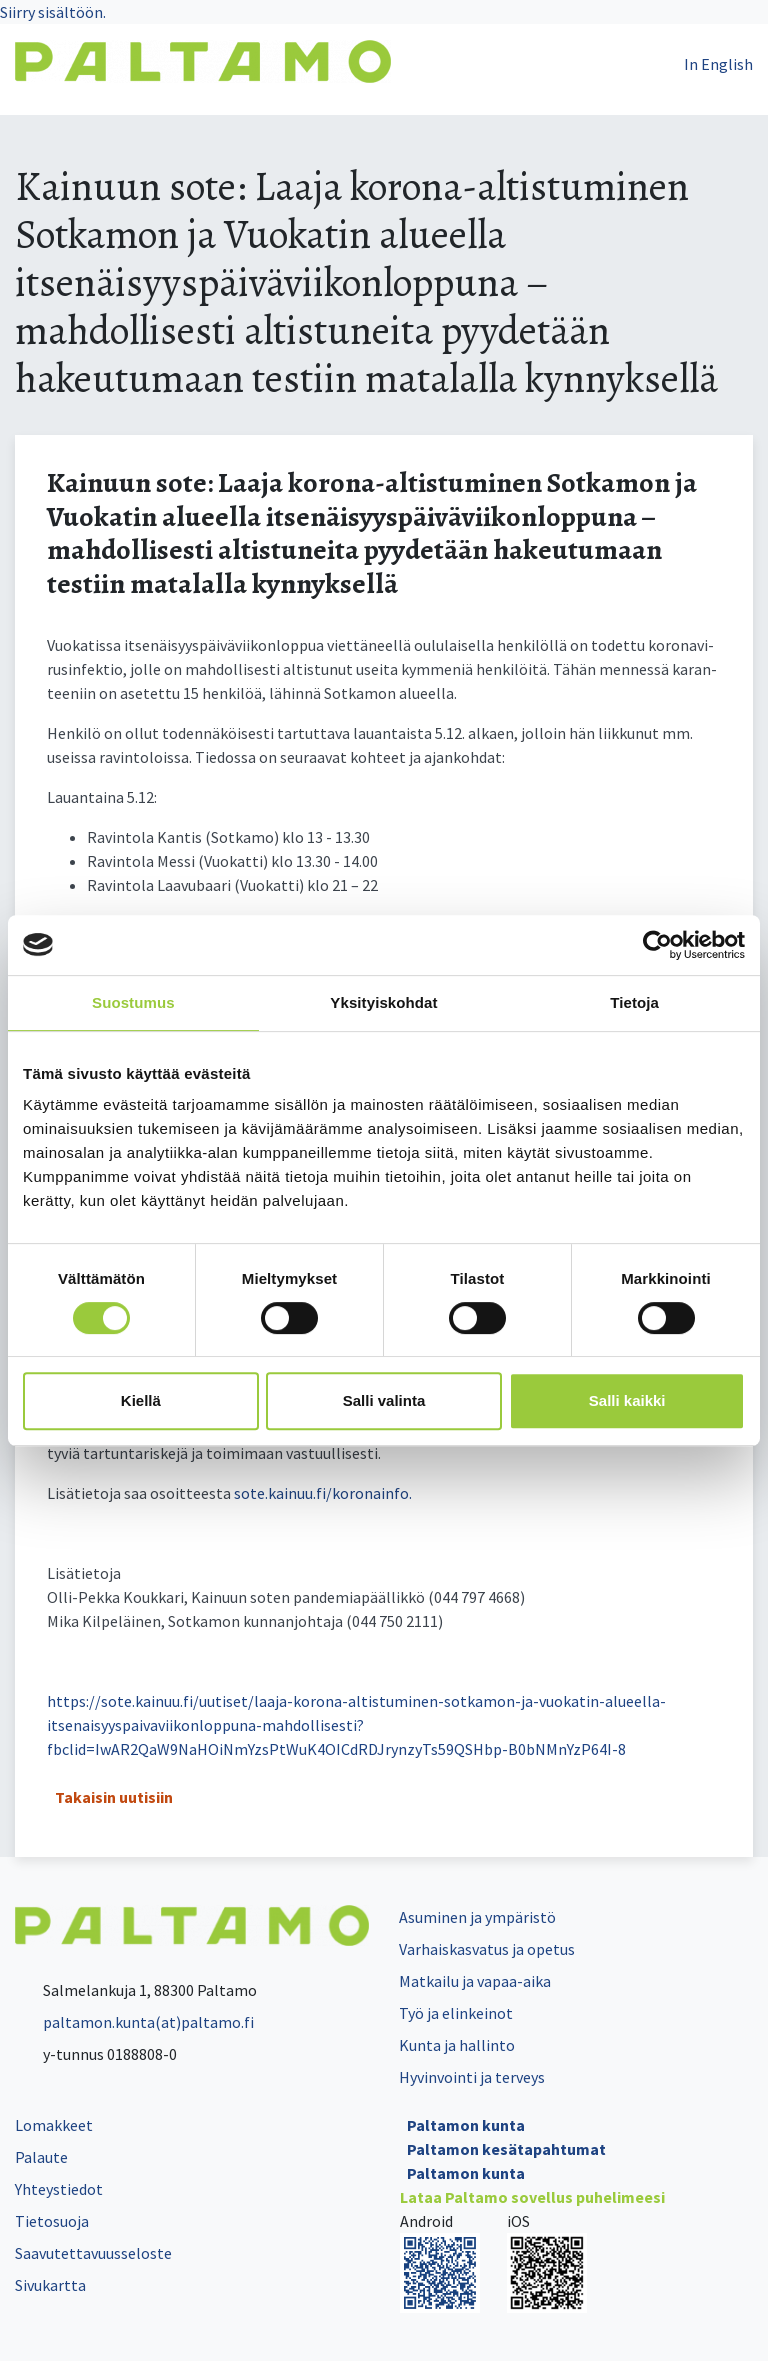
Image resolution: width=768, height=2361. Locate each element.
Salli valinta (384, 1400)
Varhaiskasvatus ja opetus (487, 1949)
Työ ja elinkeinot (456, 2013)
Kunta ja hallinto (457, 2045)
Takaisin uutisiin (114, 1797)
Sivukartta (50, 2285)
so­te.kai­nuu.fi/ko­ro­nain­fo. (323, 1493)
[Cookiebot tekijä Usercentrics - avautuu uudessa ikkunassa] (657, 945)
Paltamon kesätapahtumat (506, 2149)
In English (718, 64)
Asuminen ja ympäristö (477, 1917)
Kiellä (141, 1400)
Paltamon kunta (466, 2125)
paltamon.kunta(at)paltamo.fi (134, 2022)
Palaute (41, 2157)
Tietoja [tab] (634, 1002)
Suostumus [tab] (133, 1002)
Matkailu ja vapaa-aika (475, 1981)
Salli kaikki (627, 1400)
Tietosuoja (52, 2221)
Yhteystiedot (59, 2189)
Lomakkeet (54, 2125)
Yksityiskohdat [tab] (383, 1002)
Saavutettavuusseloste (93, 2253)
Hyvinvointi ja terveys (472, 2077)
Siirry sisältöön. (53, 12)
